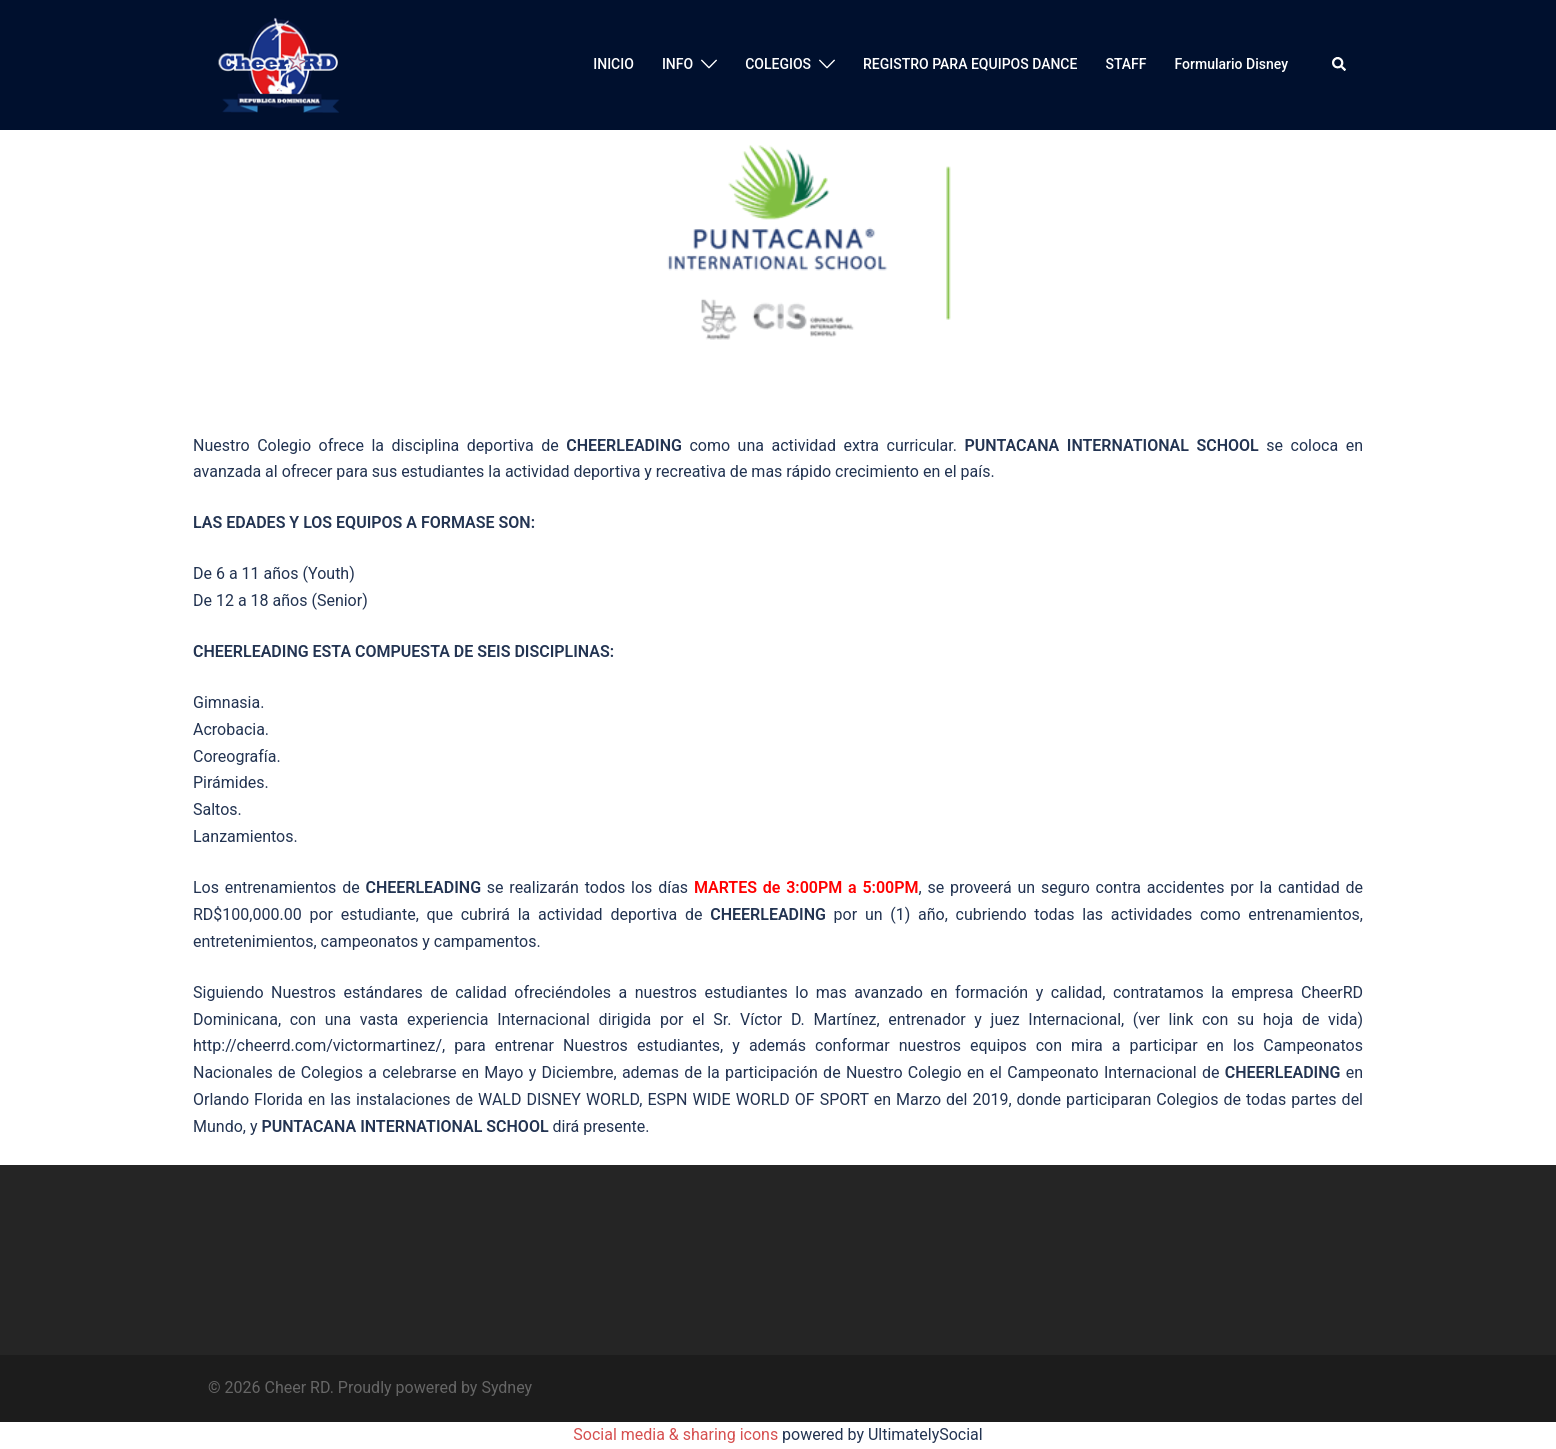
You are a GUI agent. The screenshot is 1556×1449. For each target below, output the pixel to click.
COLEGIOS (778, 64)
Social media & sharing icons (677, 1434)
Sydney (506, 1387)
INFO (677, 64)
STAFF (1125, 64)
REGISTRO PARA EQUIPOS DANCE (970, 64)
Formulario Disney (1231, 64)
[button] (1340, 65)
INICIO (613, 64)
